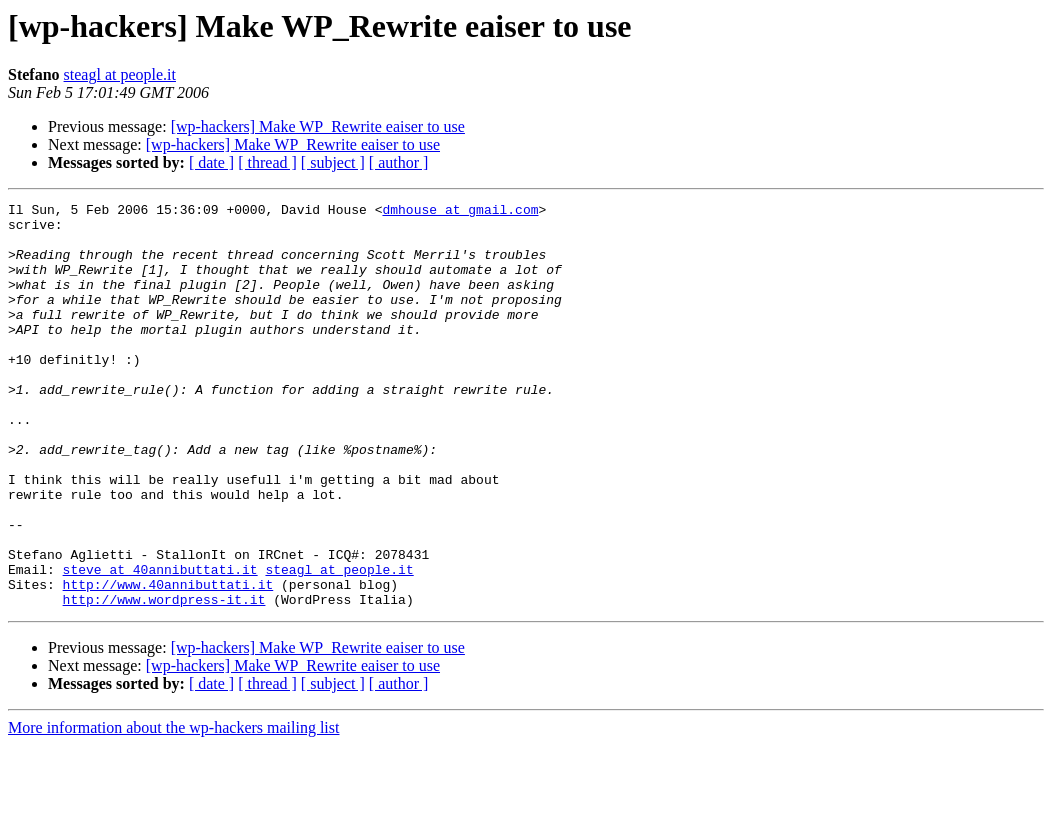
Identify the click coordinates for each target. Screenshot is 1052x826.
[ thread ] (267, 162)
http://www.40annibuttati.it (168, 662)
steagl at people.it (120, 74)
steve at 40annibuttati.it (160, 644)
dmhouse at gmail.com (460, 212)
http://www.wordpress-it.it (164, 680)
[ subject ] (333, 162)
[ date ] (211, 162)
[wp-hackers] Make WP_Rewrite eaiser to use (318, 126)
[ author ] (399, 162)
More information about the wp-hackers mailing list (173, 808)
